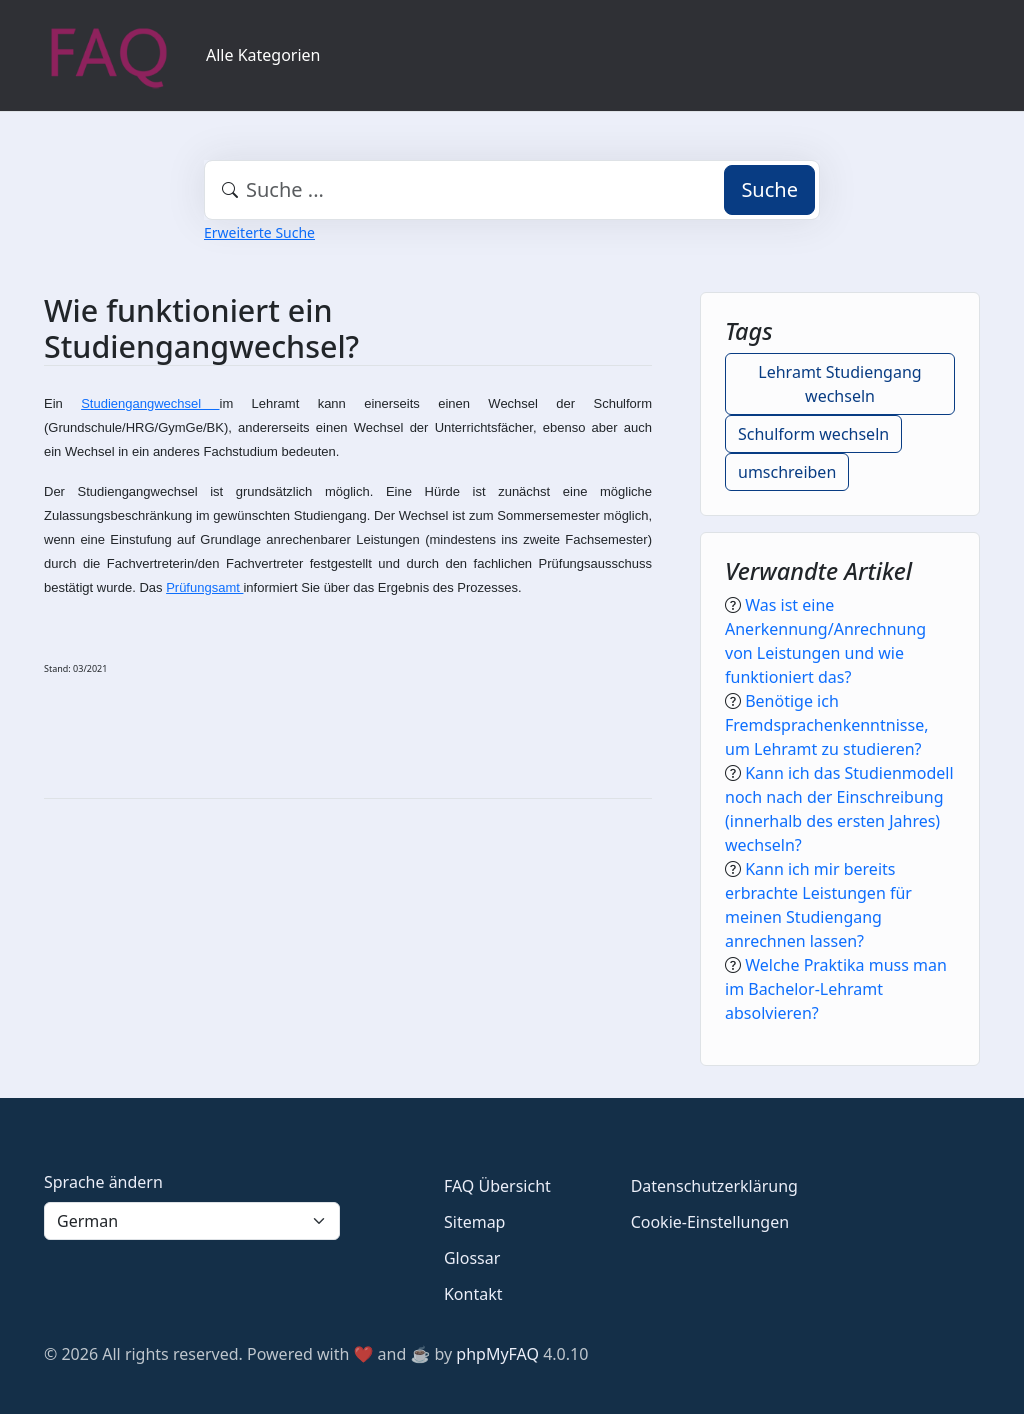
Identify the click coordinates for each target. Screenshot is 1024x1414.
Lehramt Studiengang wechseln (839, 384)
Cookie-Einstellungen (710, 1222)
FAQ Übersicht (497, 1186)
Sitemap (475, 1222)
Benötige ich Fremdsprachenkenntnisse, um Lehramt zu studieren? (826, 725)
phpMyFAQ (497, 1354)
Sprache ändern (103, 1182)
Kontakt (473, 1294)
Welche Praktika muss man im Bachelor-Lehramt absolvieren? (836, 989)
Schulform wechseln (813, 434)
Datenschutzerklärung (714, 1186)
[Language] (192, 1221)
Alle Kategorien (263, 55)
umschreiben (787, 472)
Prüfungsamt (204, 587)
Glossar (472, 1258)
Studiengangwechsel (150, 403)
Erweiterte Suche (259, 232)
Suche (769, 189)
